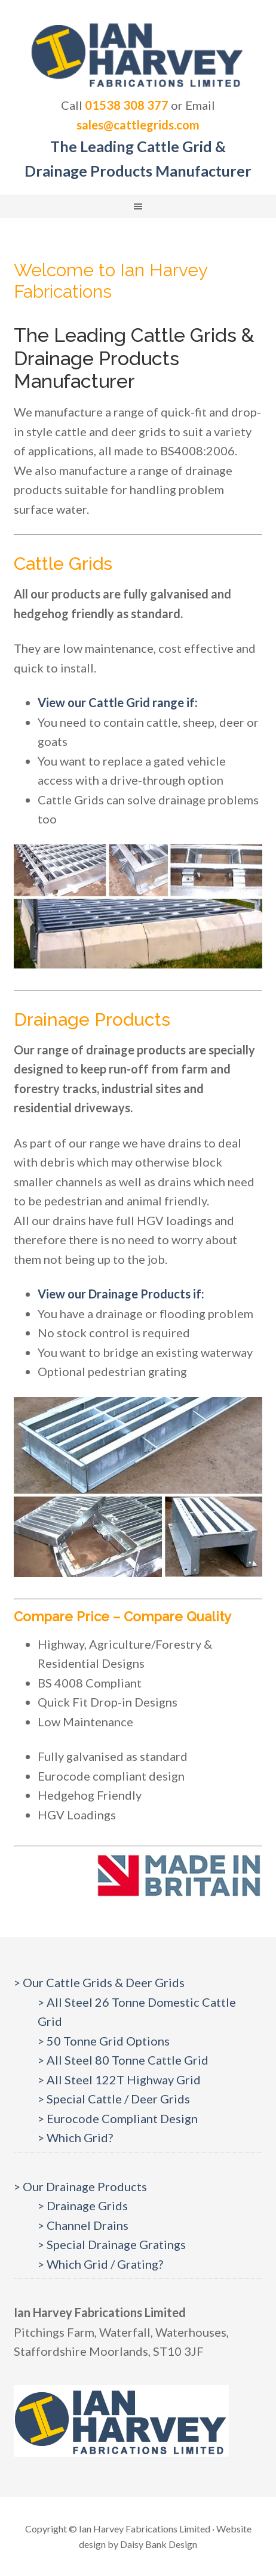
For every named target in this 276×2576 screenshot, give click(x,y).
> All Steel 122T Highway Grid (119, 2079)
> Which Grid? (75, 2137)
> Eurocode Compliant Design (118, 2118)
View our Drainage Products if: (121, 1294)
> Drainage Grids (83, 2205)
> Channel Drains (83, 2225)
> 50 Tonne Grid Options (104, 2041)
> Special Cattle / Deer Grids (114, 2098)
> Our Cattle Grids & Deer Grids (99, 1982)
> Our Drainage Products (80, 2186)
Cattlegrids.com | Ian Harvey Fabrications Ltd (138, 54)
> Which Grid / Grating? (100, 2264)
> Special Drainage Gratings (112, 2244)
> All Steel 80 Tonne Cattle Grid (123, 2060)
